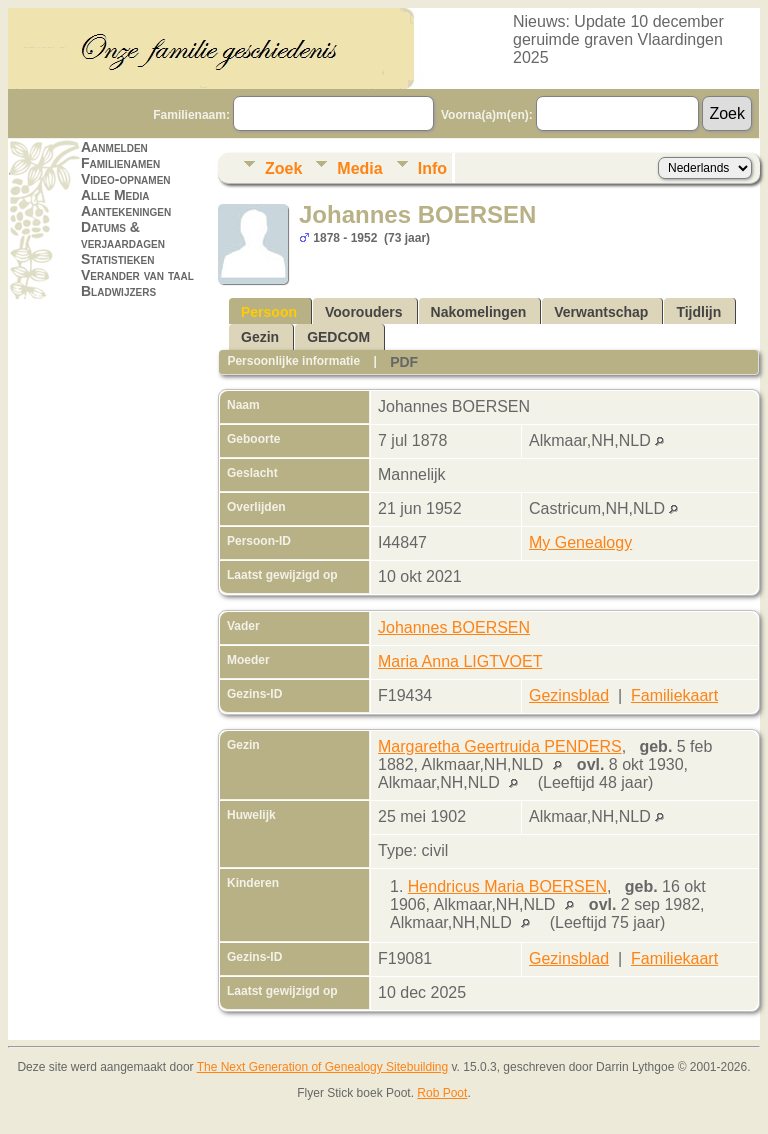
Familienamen (120, 163)
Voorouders (364, 312)
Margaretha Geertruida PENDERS (500, 746)
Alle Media (115, 195)
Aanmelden (114, 147)
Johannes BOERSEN (454, 627)
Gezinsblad (569, 695)
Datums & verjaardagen (123, 235)
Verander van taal (137, 275)
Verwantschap (601, 312)
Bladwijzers (118, 291)
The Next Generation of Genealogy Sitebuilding (323, 1067)
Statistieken (117, 259)
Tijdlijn (698, 312)
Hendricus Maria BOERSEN (507, 886)
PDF (404, 362)
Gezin (260, 337)
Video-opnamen (126, 179)
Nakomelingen (479, 312)
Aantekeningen (126, 211)
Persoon (269, 312)
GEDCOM (338, 337)
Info (432, 168)
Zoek (283, 168)
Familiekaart (674, 695)
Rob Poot (442, 1093)
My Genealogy (580, 542)
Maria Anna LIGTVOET (460, 661)
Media (359, 168)
